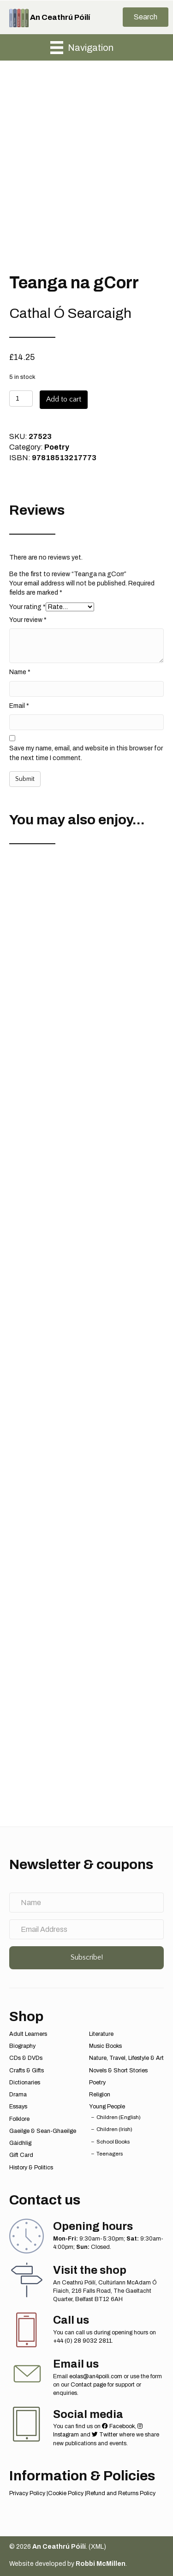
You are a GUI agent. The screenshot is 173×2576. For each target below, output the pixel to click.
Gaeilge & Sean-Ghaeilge (42, 2131)
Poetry (56, 447)
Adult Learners (28, 2034)
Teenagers (109, 2153)
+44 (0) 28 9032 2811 (82, 2341)
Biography (22, 2046)
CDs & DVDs (25, 2058)
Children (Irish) (114, 2129)
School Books (113, 2141)
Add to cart (63, 399)
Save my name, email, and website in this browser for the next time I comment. (86, 753)
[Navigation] (82, 48)
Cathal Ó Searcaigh (70, 313)
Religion (99, 2094)
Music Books (105, 2046)
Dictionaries (24, 2082)
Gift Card (21, 2155)
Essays (18, 2106)
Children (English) (118, 2117)
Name (19, 672)
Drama (18, 2094)
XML (97, 2546)
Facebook (118, 2426)
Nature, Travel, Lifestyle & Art (126, 2058)
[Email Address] (86, 1929)
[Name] (86, 1902)
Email (19, 705)
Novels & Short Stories (118, 2070)
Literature (101, 2034)
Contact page (88, 2384)
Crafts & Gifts (26, 2070)
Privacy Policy (27, 2493)
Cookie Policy (66, 2493)
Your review (28, 619)
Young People (107, 2106)
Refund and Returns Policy (120, 2493)
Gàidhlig (20, 2143)
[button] (145, 17)
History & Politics (31, 2167)
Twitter (105, 2434)
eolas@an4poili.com (95, 2376)
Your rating (27, 606)
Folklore (19, 2119)
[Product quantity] (21, 398)
